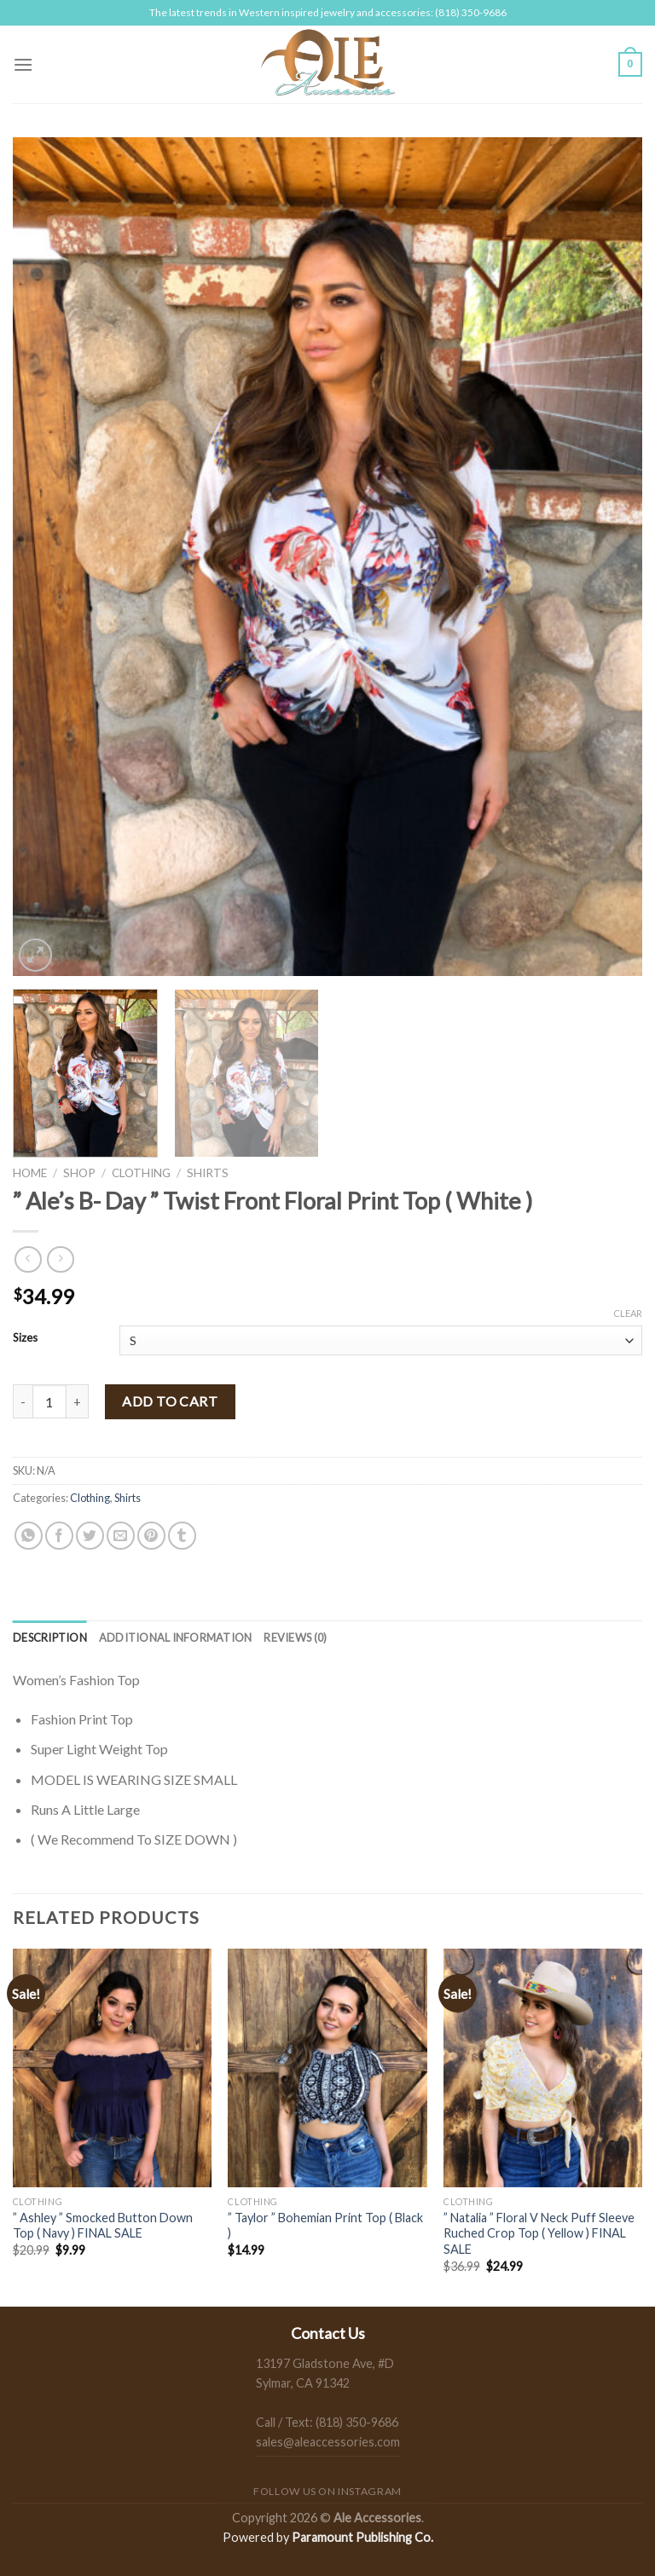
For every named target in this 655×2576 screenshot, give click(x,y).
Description (50, 1637)
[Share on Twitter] (90, 1536)
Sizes (25, 1338)
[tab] (50, 1637)
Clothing (141, 1173)
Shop (79, 1173)
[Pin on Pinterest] (151, 1536)
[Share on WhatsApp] (28, 1536)
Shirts (208, 1173)
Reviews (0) (295, 1637)
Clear (627, 1313)
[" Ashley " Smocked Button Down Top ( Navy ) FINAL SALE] (112, 2067)
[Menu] (23, 64)
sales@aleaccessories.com (328, 2441)
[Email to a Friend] (121, 1536)
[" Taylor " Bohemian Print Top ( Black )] (327, 2067)
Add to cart (169, 1401)
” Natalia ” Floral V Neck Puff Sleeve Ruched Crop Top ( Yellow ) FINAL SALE (539, 2233)
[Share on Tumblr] (182, 1536)
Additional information (175, 1637)
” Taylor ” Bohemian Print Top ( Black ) (325, 2225)
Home (30, 1173)
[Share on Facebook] (59, 1536)
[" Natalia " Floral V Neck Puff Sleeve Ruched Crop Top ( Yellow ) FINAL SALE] (542, 2067)
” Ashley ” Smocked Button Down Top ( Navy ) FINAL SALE (103, 2225)
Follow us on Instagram (327, 2491)
